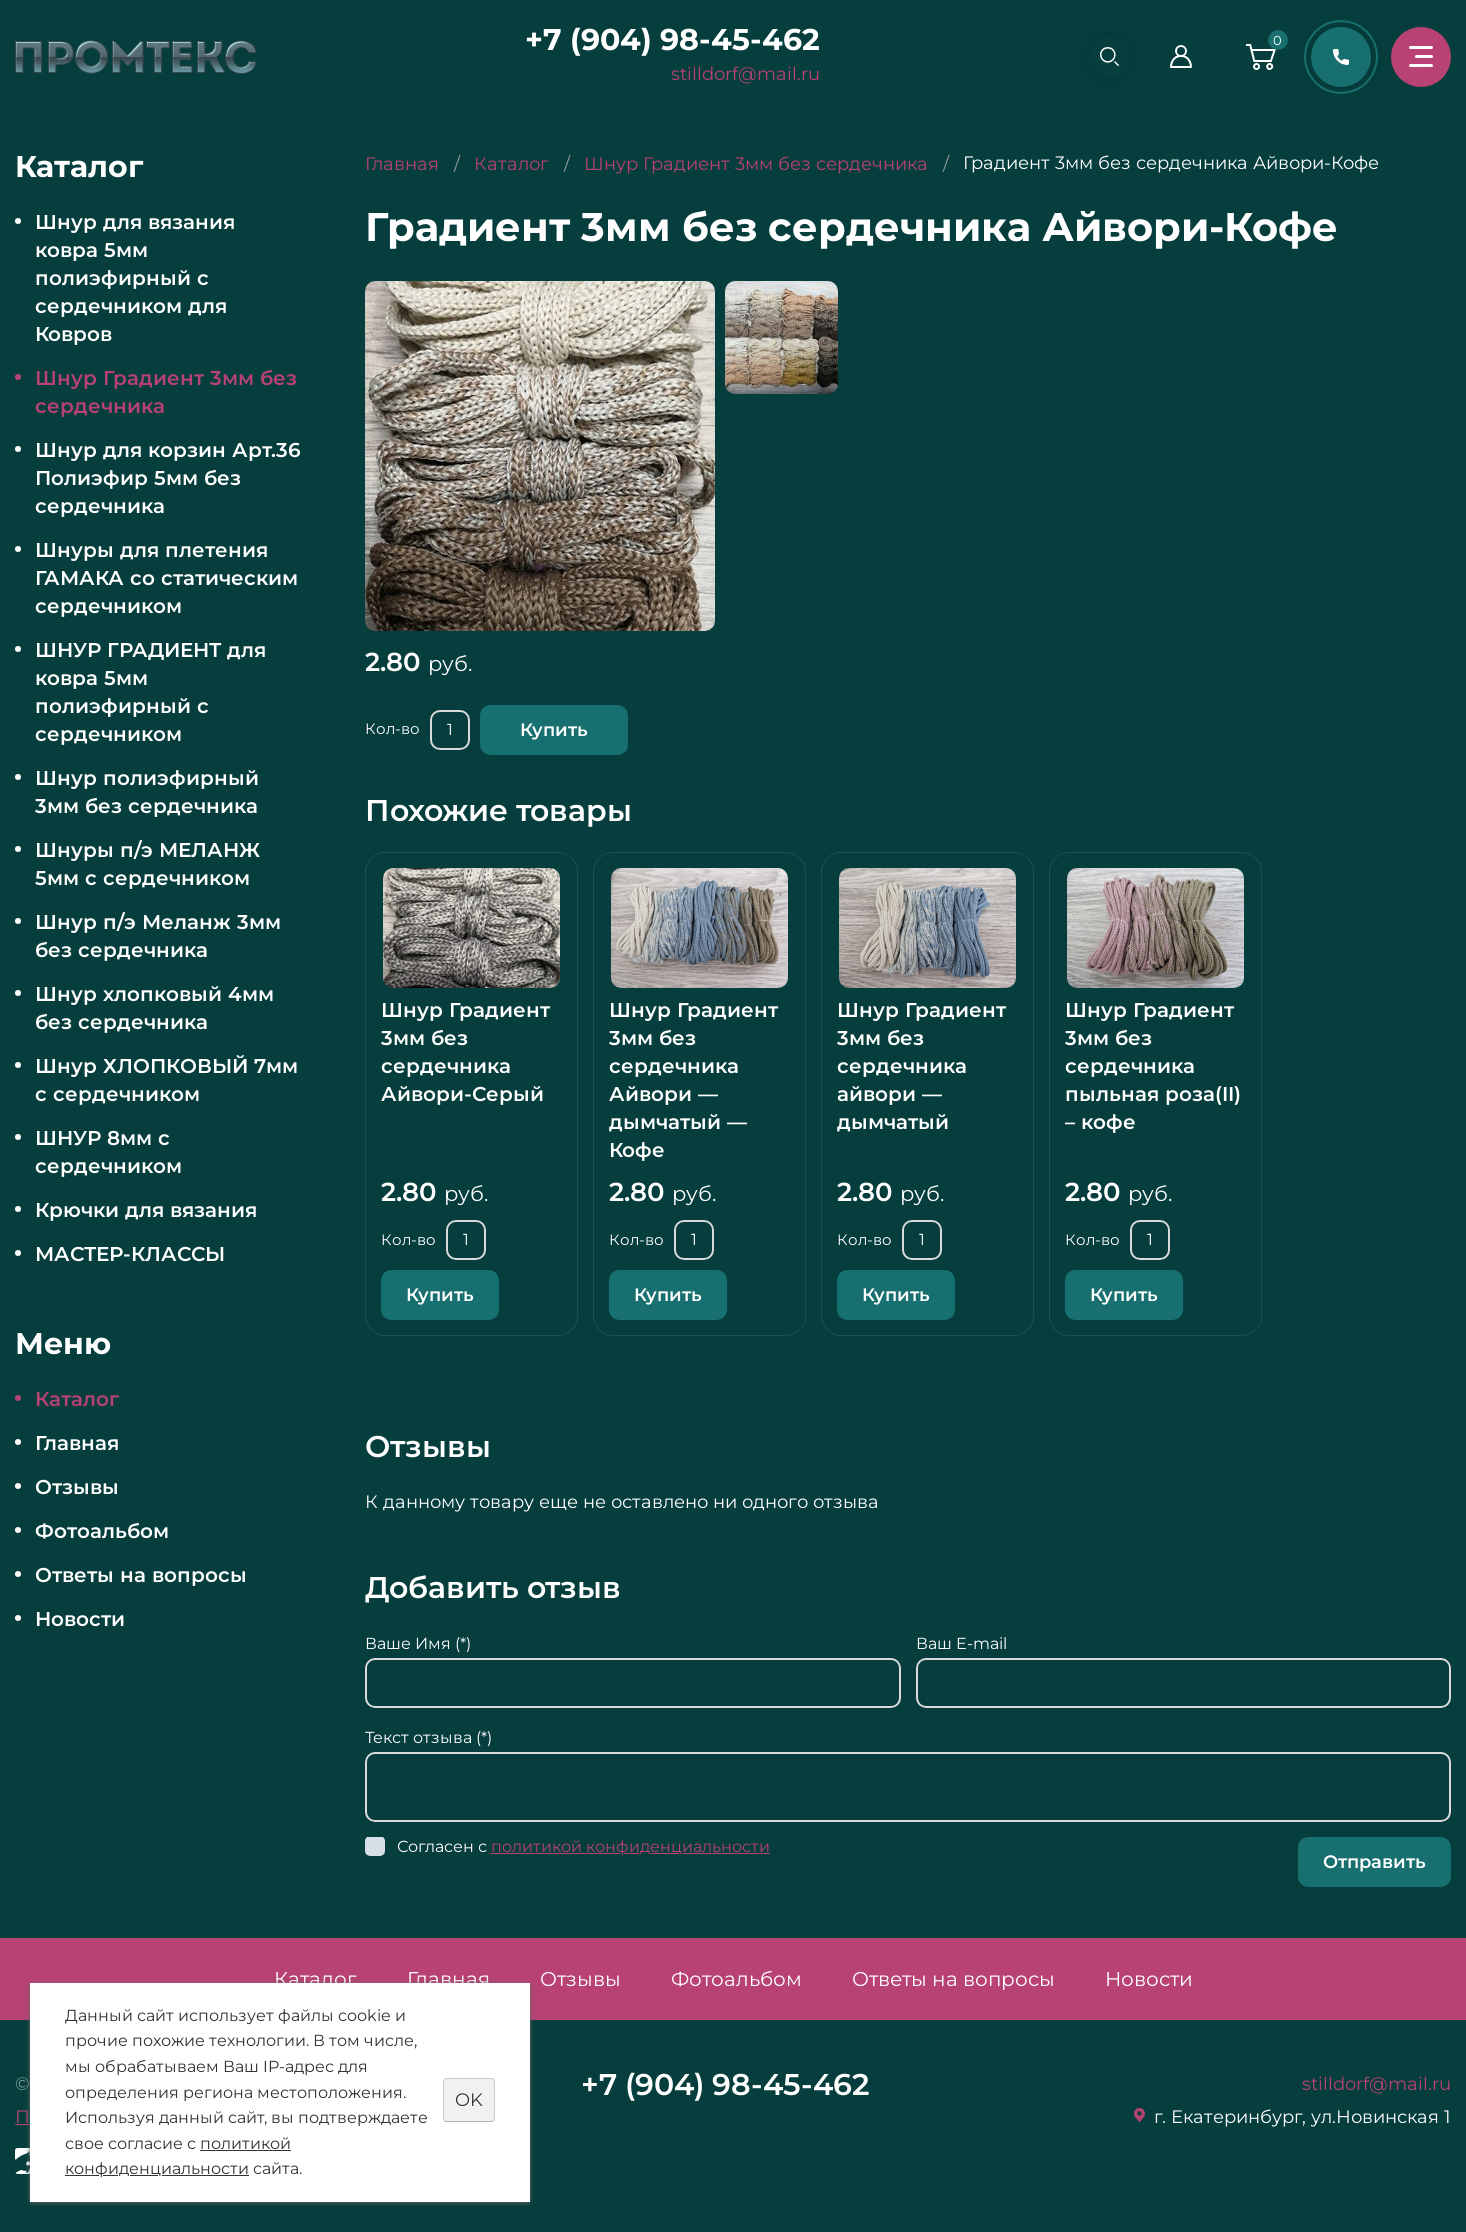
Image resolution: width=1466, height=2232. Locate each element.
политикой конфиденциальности (630, 1846)
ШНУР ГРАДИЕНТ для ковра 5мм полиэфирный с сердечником (150, 692)
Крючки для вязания (146, 1210)
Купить (554, 730)
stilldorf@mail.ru (737, 74)
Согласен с (583, 1846)
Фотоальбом (102, 1531)
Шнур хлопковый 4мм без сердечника (154, 1008)
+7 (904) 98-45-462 (664, 39)
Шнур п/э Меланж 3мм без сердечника (158, 936)
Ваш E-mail (961, 1643)
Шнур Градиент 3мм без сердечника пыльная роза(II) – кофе (1153, 1066)
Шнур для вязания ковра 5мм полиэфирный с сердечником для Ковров (135, 278)
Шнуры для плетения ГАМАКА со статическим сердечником (166, 578)
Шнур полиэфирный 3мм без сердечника (147, 792)
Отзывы (77, 1487)
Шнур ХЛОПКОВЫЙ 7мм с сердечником (166, 1080)
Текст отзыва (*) (428, 1737)
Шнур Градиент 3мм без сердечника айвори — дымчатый (921, 1066)
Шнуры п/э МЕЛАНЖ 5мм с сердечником (147, 864)
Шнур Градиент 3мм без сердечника (166, 392)
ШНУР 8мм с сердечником (108, 1152)
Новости (80, 1619)
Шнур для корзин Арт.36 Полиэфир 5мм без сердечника (168, 478)
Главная (77, 1443)
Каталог (77, 1399)
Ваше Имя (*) (418, 1643)
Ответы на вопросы (141, 1575)
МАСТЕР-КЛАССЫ (130, 1254)
